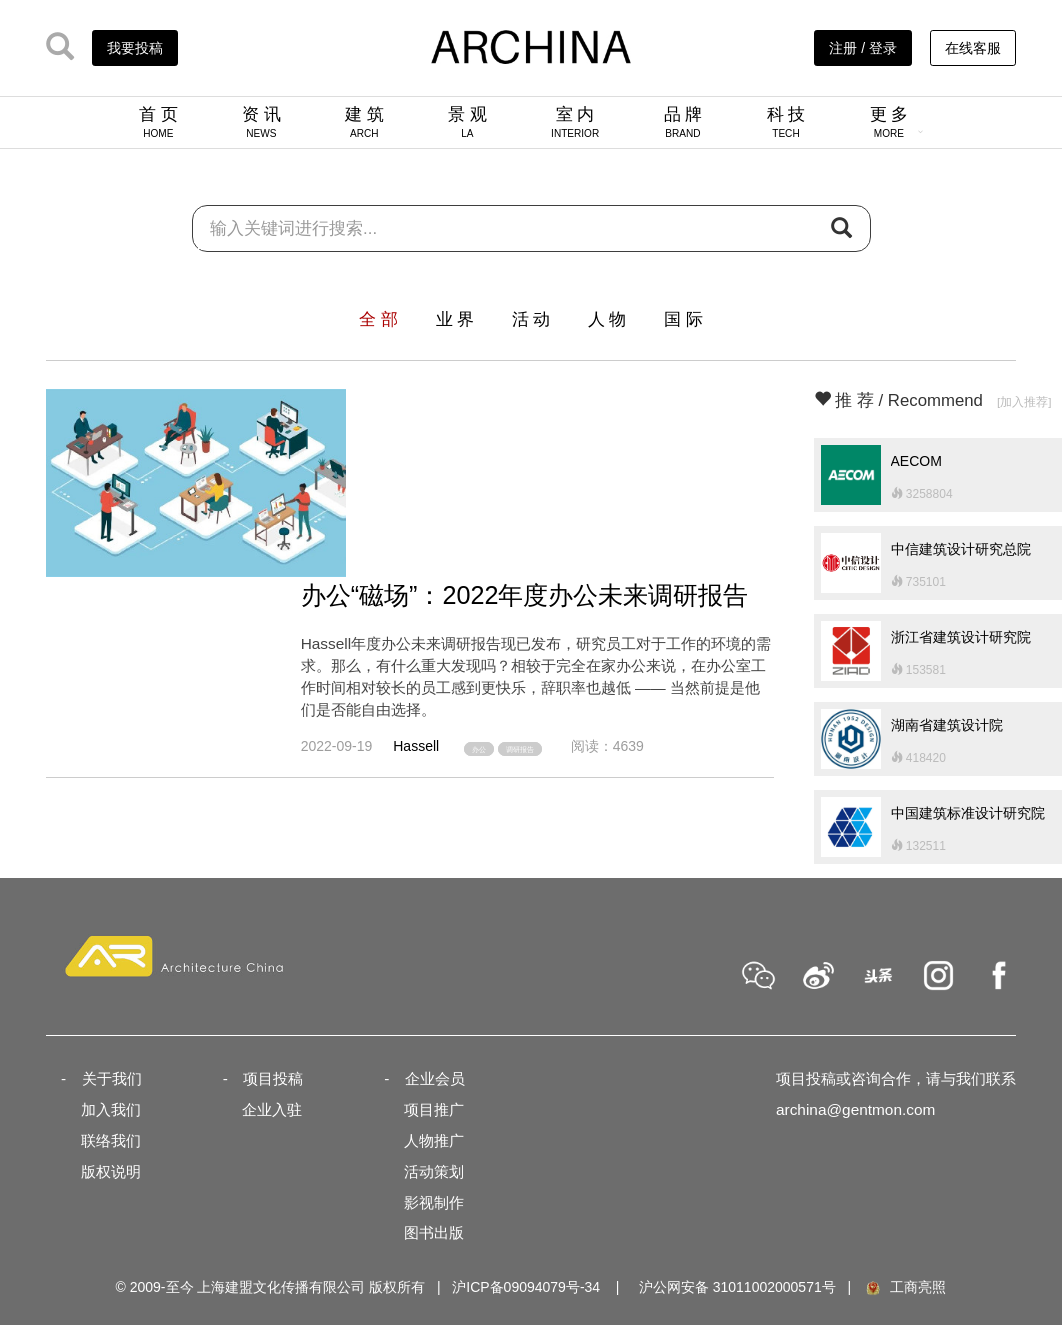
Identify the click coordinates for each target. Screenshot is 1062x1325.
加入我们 (111, 1109)
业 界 (455, 319)
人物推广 (434, 1140)
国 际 (683, 319)
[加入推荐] (1024, 401)
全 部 (378, 319)
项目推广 (434, 1109)
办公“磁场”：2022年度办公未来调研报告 (525, 595)
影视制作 (434, 1202)
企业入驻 (272, 1109)
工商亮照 (905, 1287)
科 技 (786, 122)
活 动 (531, 319)
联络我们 (111, 1140)
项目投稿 (273, 1078)
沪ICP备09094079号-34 (526, 1287)
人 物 (607, 319)
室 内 (575, 122)
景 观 (467, 122)
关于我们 (112, 1078)
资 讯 (261, 122)
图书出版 (434, 1232)
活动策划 (434, 1171)
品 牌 (683, 122)
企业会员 (435, 1078)
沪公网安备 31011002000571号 (737, 1287)
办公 (479, 748)
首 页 (158, 122)
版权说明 (111, 1171)
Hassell (416, 746)
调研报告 (520, 748)
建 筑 (364, 122)
